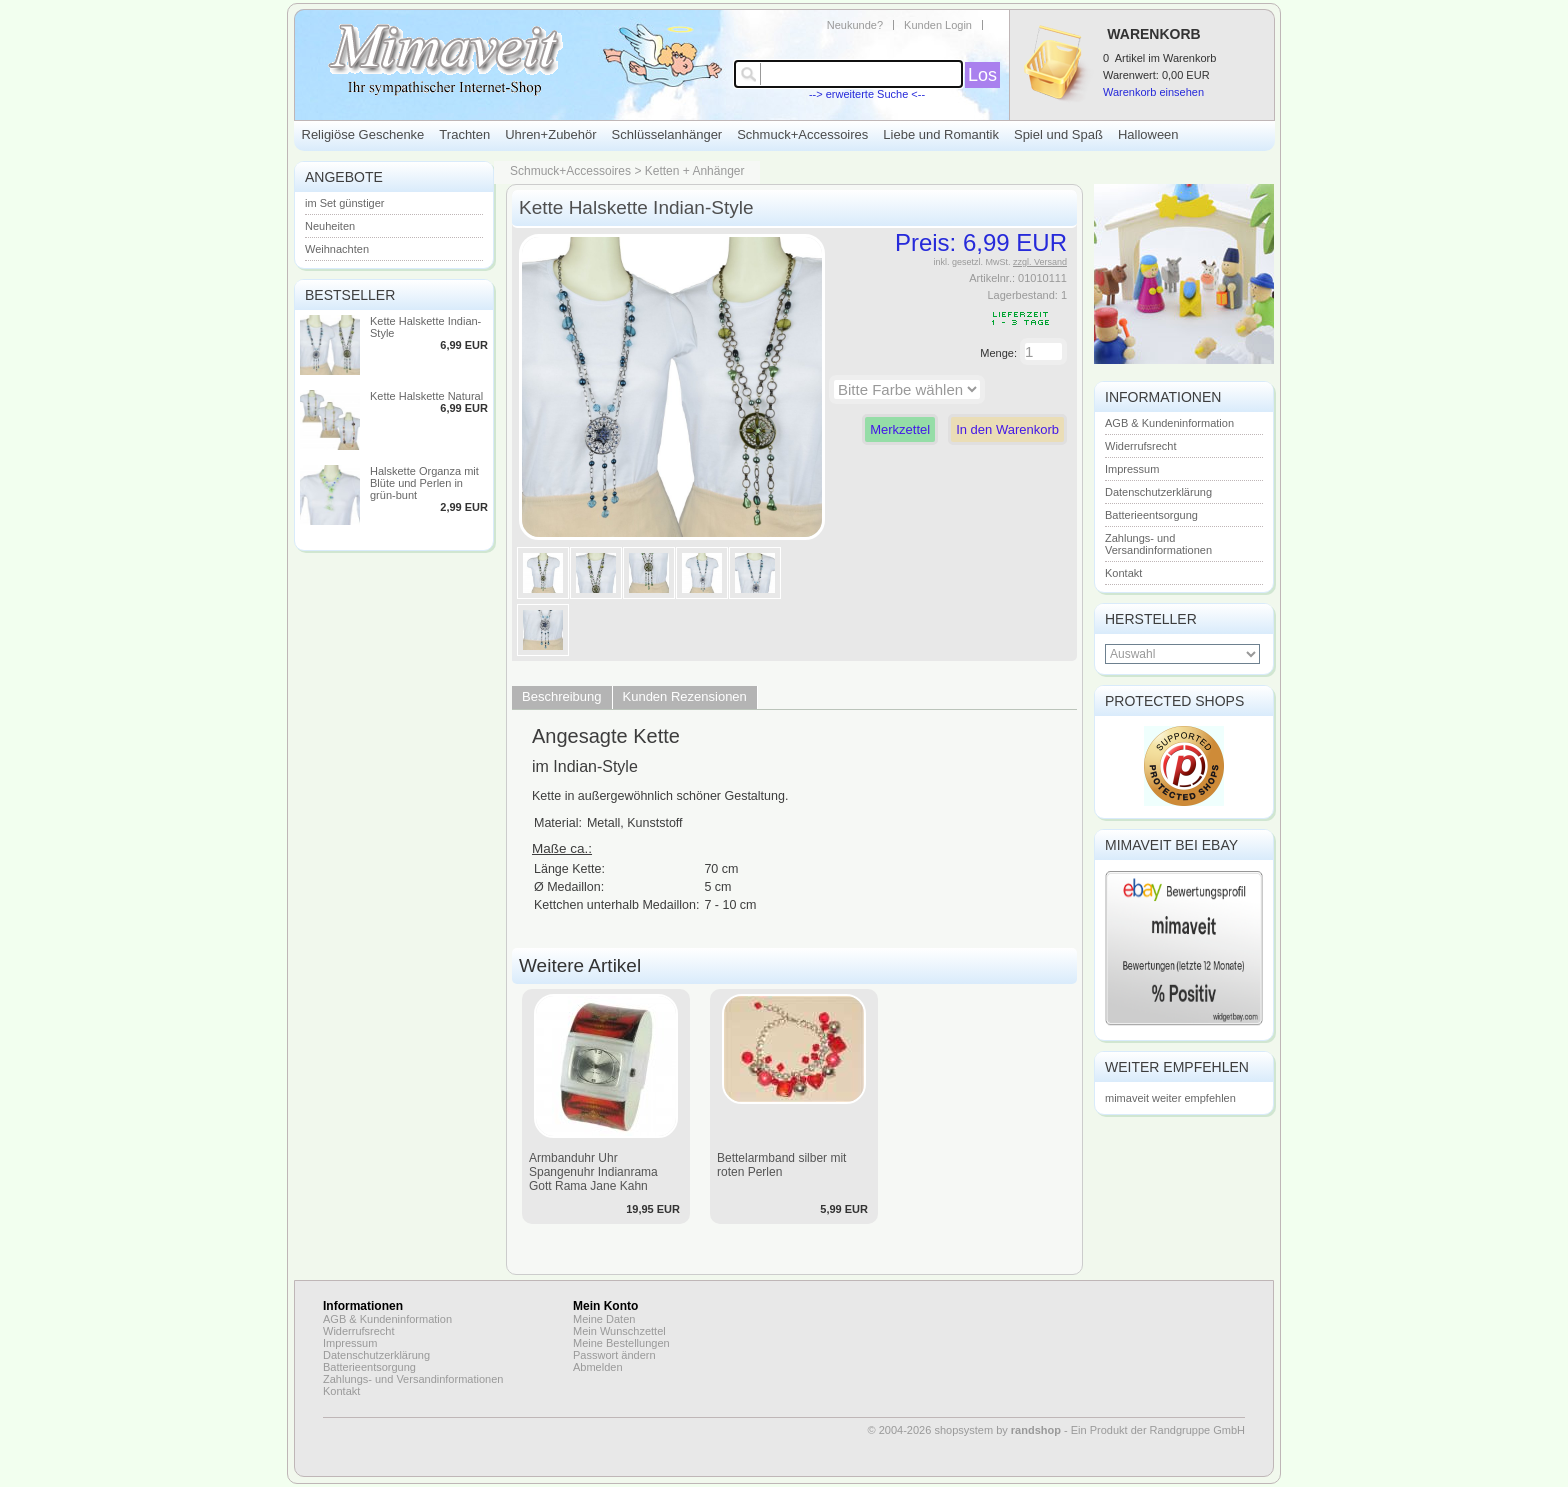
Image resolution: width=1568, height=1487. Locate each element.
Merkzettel (900, 429)
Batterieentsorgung (1151, 515)
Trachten (464, 134)
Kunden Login (938, 25)
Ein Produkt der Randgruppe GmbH (1158, 1430)
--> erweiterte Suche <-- (867, 94)
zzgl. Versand (1040, 262)
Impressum (1132, 469)
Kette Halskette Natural (426, 396)
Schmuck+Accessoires (802, 134)
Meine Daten (604, 1319)
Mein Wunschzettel (619, 1331)
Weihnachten (337, 249)
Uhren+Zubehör (550, 134)
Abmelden (598, 1367)
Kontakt (1123, 573)
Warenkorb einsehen (1153, 92)
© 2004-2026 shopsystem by (964, 1430)
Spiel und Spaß (1058, 134)
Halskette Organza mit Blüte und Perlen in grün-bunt (424, 483)
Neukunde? (855, 25)
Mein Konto (605, 1306)
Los (982, 75)
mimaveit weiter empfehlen (1170, 1098)
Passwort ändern (614, 1355)
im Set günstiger (344, 203)
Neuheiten (330, 226)
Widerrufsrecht (1141, 446)
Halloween (1148, 134)
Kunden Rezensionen (685, 696)
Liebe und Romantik (941, 134)
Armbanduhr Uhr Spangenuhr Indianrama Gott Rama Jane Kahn (593, 1172)
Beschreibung (562, 696)
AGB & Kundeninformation (1169, 423)
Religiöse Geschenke (363, 134)
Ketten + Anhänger (695, 171)
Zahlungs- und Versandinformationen (1158, 544)
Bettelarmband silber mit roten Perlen (781, 1165)
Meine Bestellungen (621, 1343)
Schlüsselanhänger (667, 134)
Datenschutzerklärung (1158, 492)
